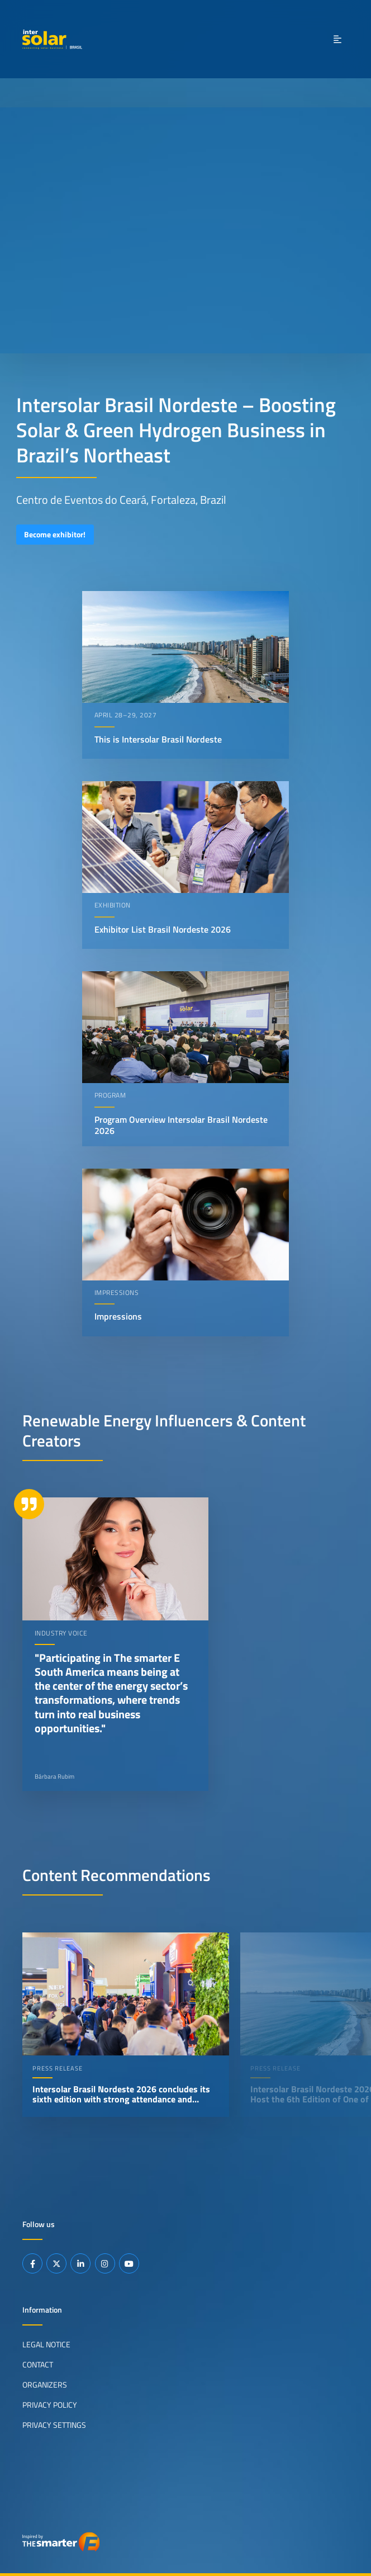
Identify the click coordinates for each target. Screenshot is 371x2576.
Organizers (44, 2384)
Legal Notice (46, 2344)
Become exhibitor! (54, 534)
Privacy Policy (49, 2404)
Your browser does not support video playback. (185, 230)
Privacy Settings (54, 2424)
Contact (37, 2364)
